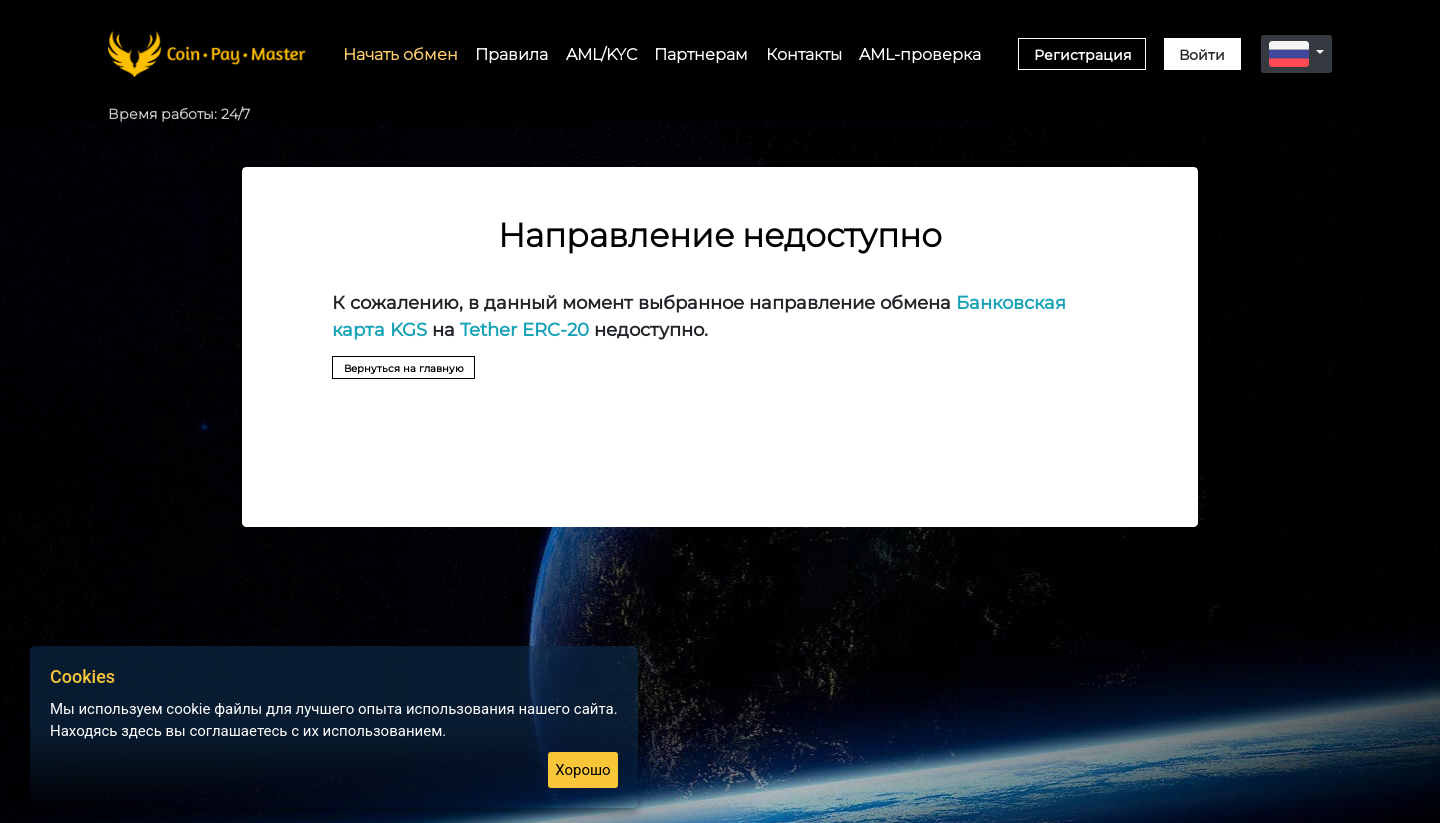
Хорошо (582, 770)
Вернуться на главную (430, 370)
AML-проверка (920, 54)
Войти (1202, 55)
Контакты (804, 54)
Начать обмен (400, 54)
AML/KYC (601, 54)
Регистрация (1082, 55)
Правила (511, 54)
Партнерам (701, 54)
